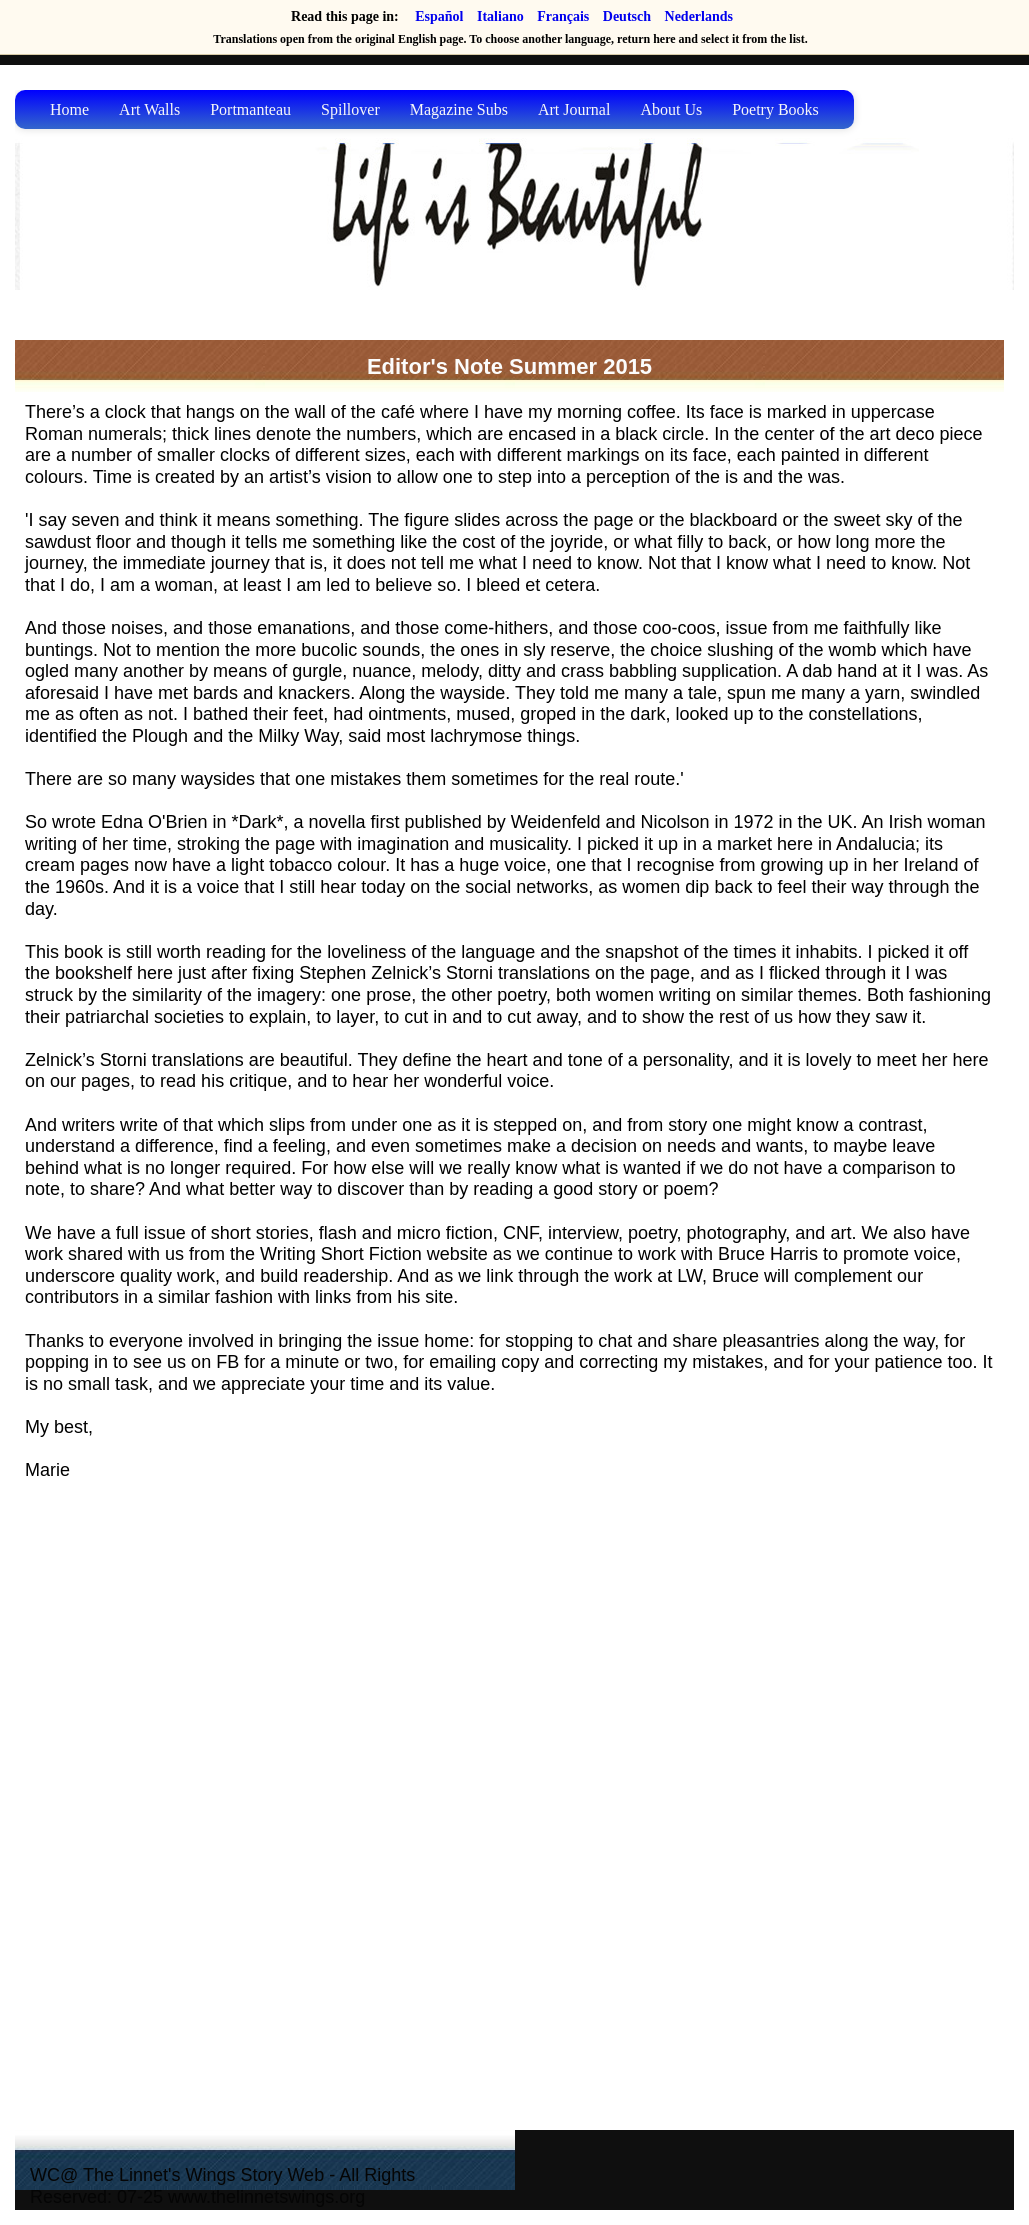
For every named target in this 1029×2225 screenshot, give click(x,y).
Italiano (500, 16)
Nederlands (699, 16)
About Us (671, 109)
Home (69, 109)
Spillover (350, 109)
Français (563, 16)
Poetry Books (775, 109)
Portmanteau (250, 109)
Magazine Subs (459, 109)
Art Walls (149, 109)
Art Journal (574, 109)
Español (439, 16)
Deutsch (627, 16)
